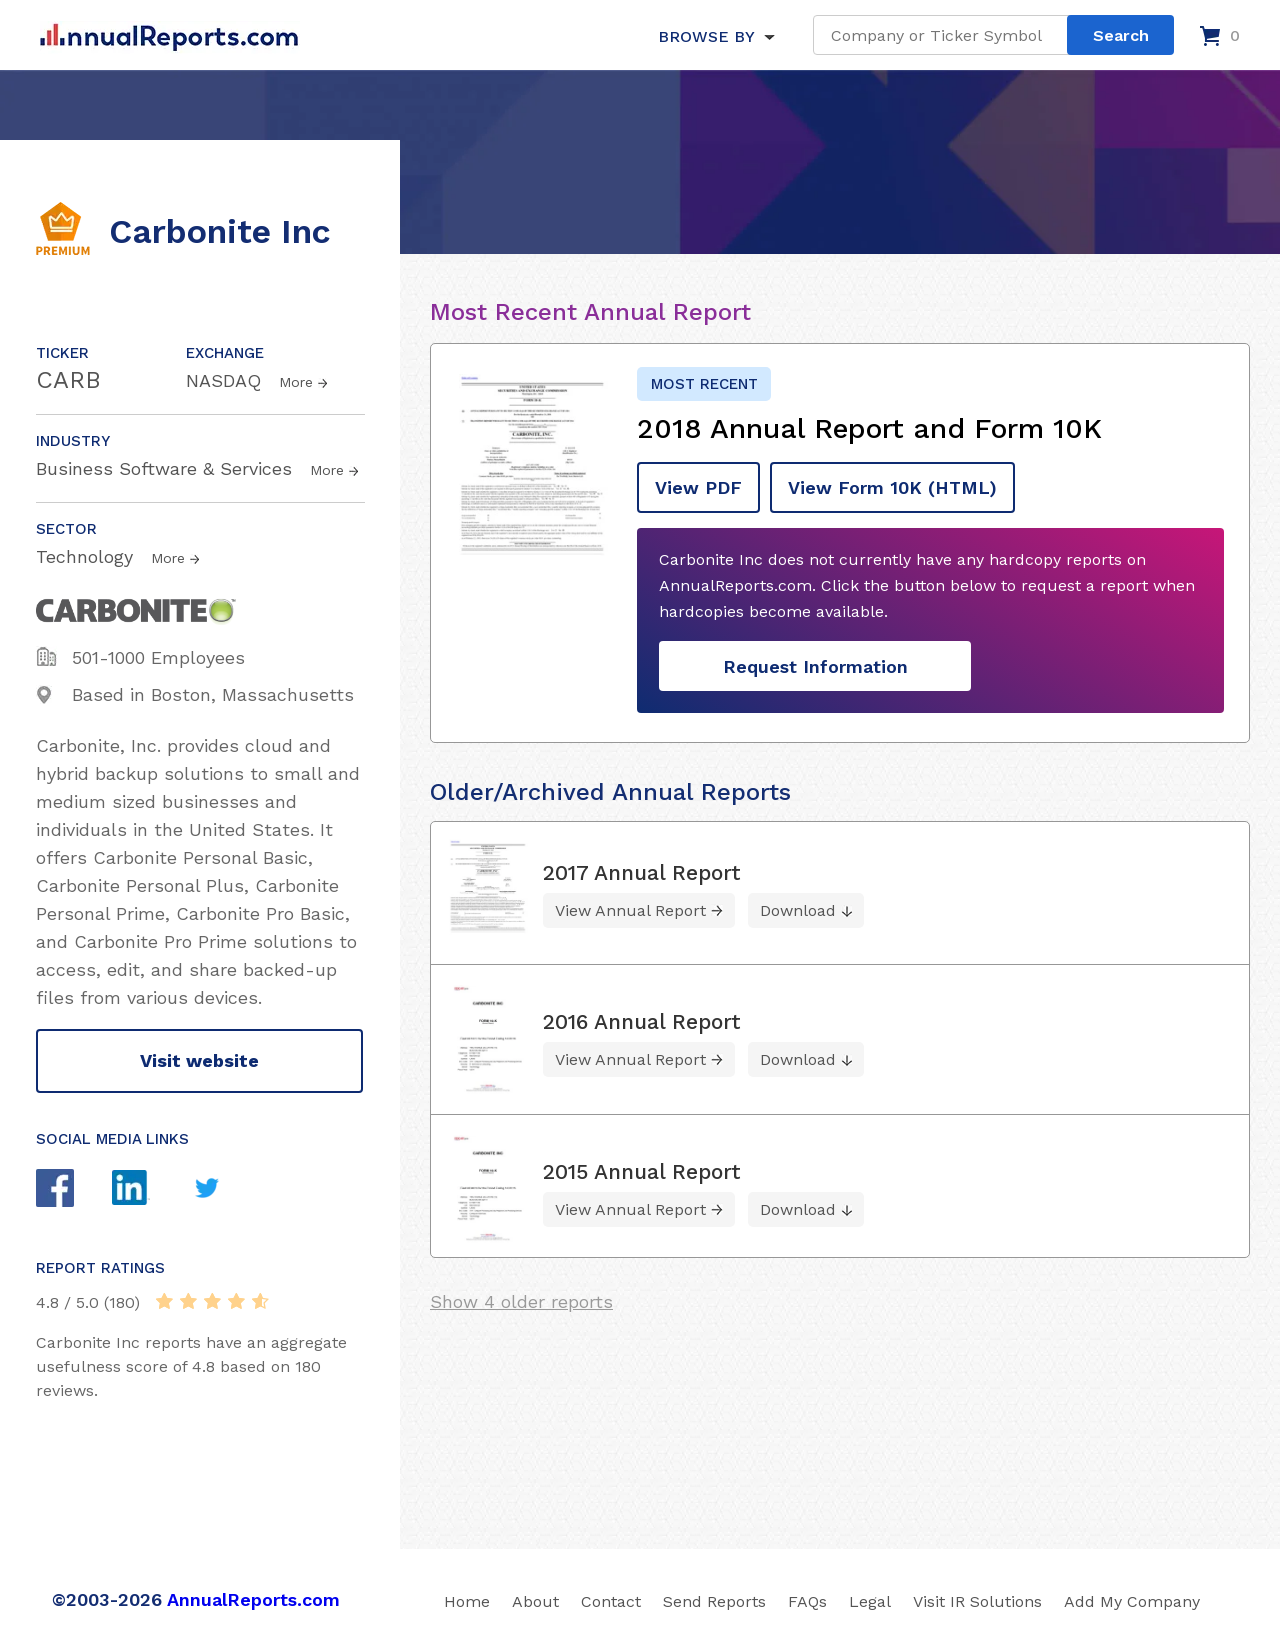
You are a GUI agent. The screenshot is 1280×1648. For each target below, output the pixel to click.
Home (467, 1601)
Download (798, 910)
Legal (870, 1601)
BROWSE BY (706, 36)
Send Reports (714, 1601)
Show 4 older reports (521, 1301)
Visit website (199, 1060)
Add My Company (1132, 1601)
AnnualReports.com (253, 1599)
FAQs (807, 1601)
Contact (611, 1601)
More (296, 382)
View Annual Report (630, 910)
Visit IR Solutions (977, 1601)
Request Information (815, 666)
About (535, 1601)
